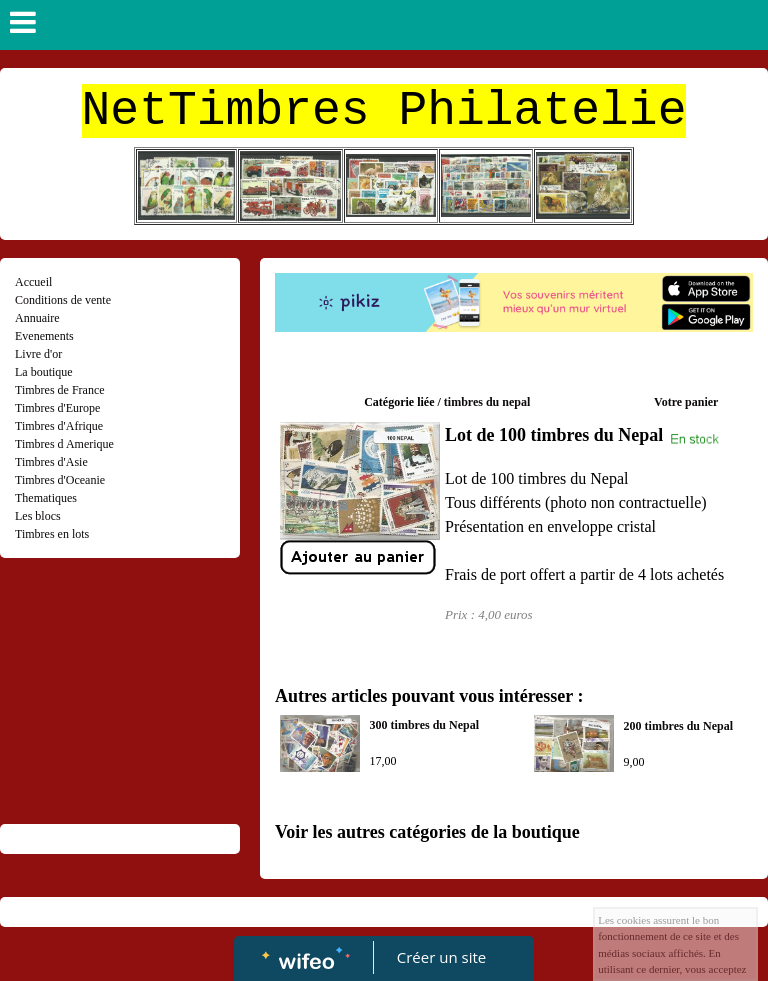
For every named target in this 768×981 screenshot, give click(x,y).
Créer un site (441, 957)
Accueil (33, 282)
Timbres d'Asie (51, 462)
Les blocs (38, 516)
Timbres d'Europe (57, 408)
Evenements (44, 336)
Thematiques (46, 498)
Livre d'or (38, 354)
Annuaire (37, 318)
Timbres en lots (52, 534)
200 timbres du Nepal (678, 726)
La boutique (44, 372)
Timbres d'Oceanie (60, 480)
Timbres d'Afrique (59, 426)
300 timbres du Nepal (424, 725)
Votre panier (686, 402)
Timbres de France (60, 390)
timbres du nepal (487, 402)
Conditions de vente (63, 300)
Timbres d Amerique (64, 444)
